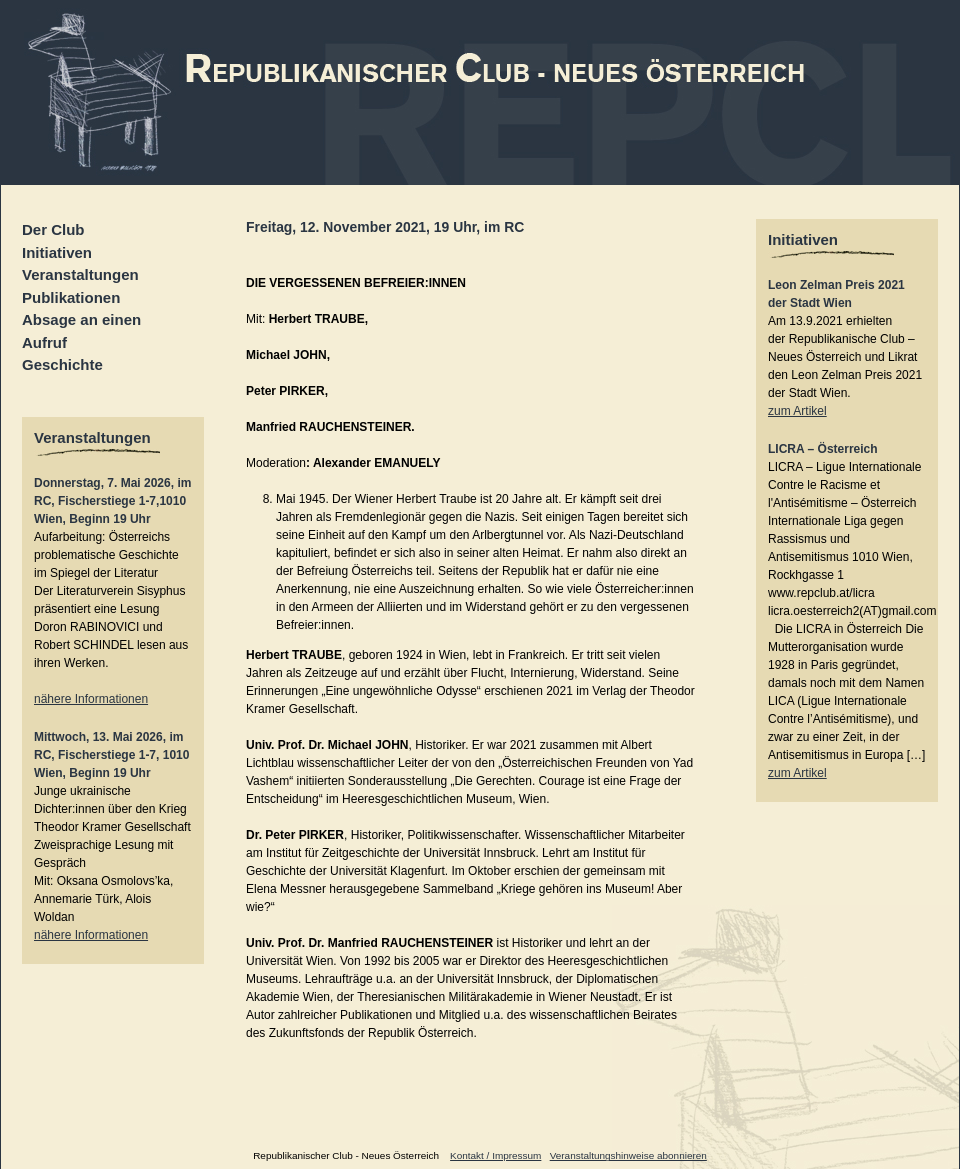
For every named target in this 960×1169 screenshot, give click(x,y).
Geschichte (62, 364)
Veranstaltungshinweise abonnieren (628, 1155)
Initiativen (57, 252)
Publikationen (71, 297)
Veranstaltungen (80, 274)
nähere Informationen (91, 699)
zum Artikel (797, 411)
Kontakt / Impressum (495, 1155)
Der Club (53, 229)
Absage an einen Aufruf (81, 331)
